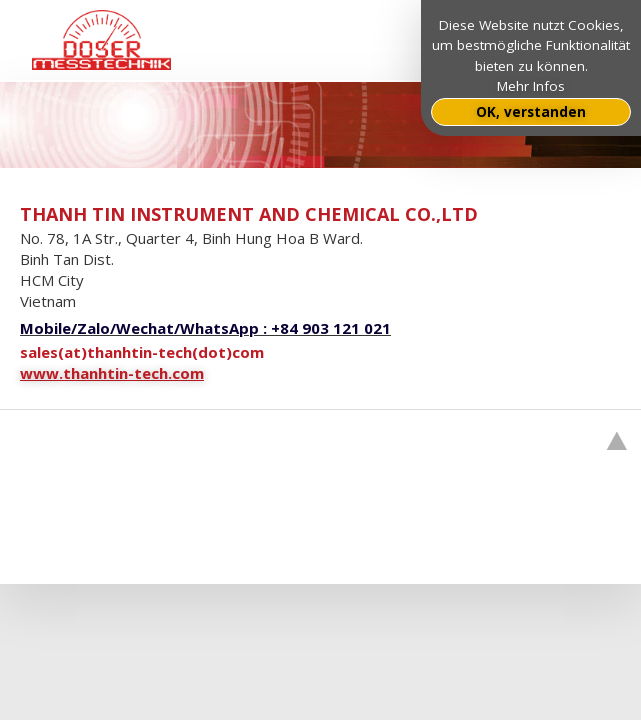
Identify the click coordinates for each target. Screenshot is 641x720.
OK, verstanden (531, 112)
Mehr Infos (531, 86)
